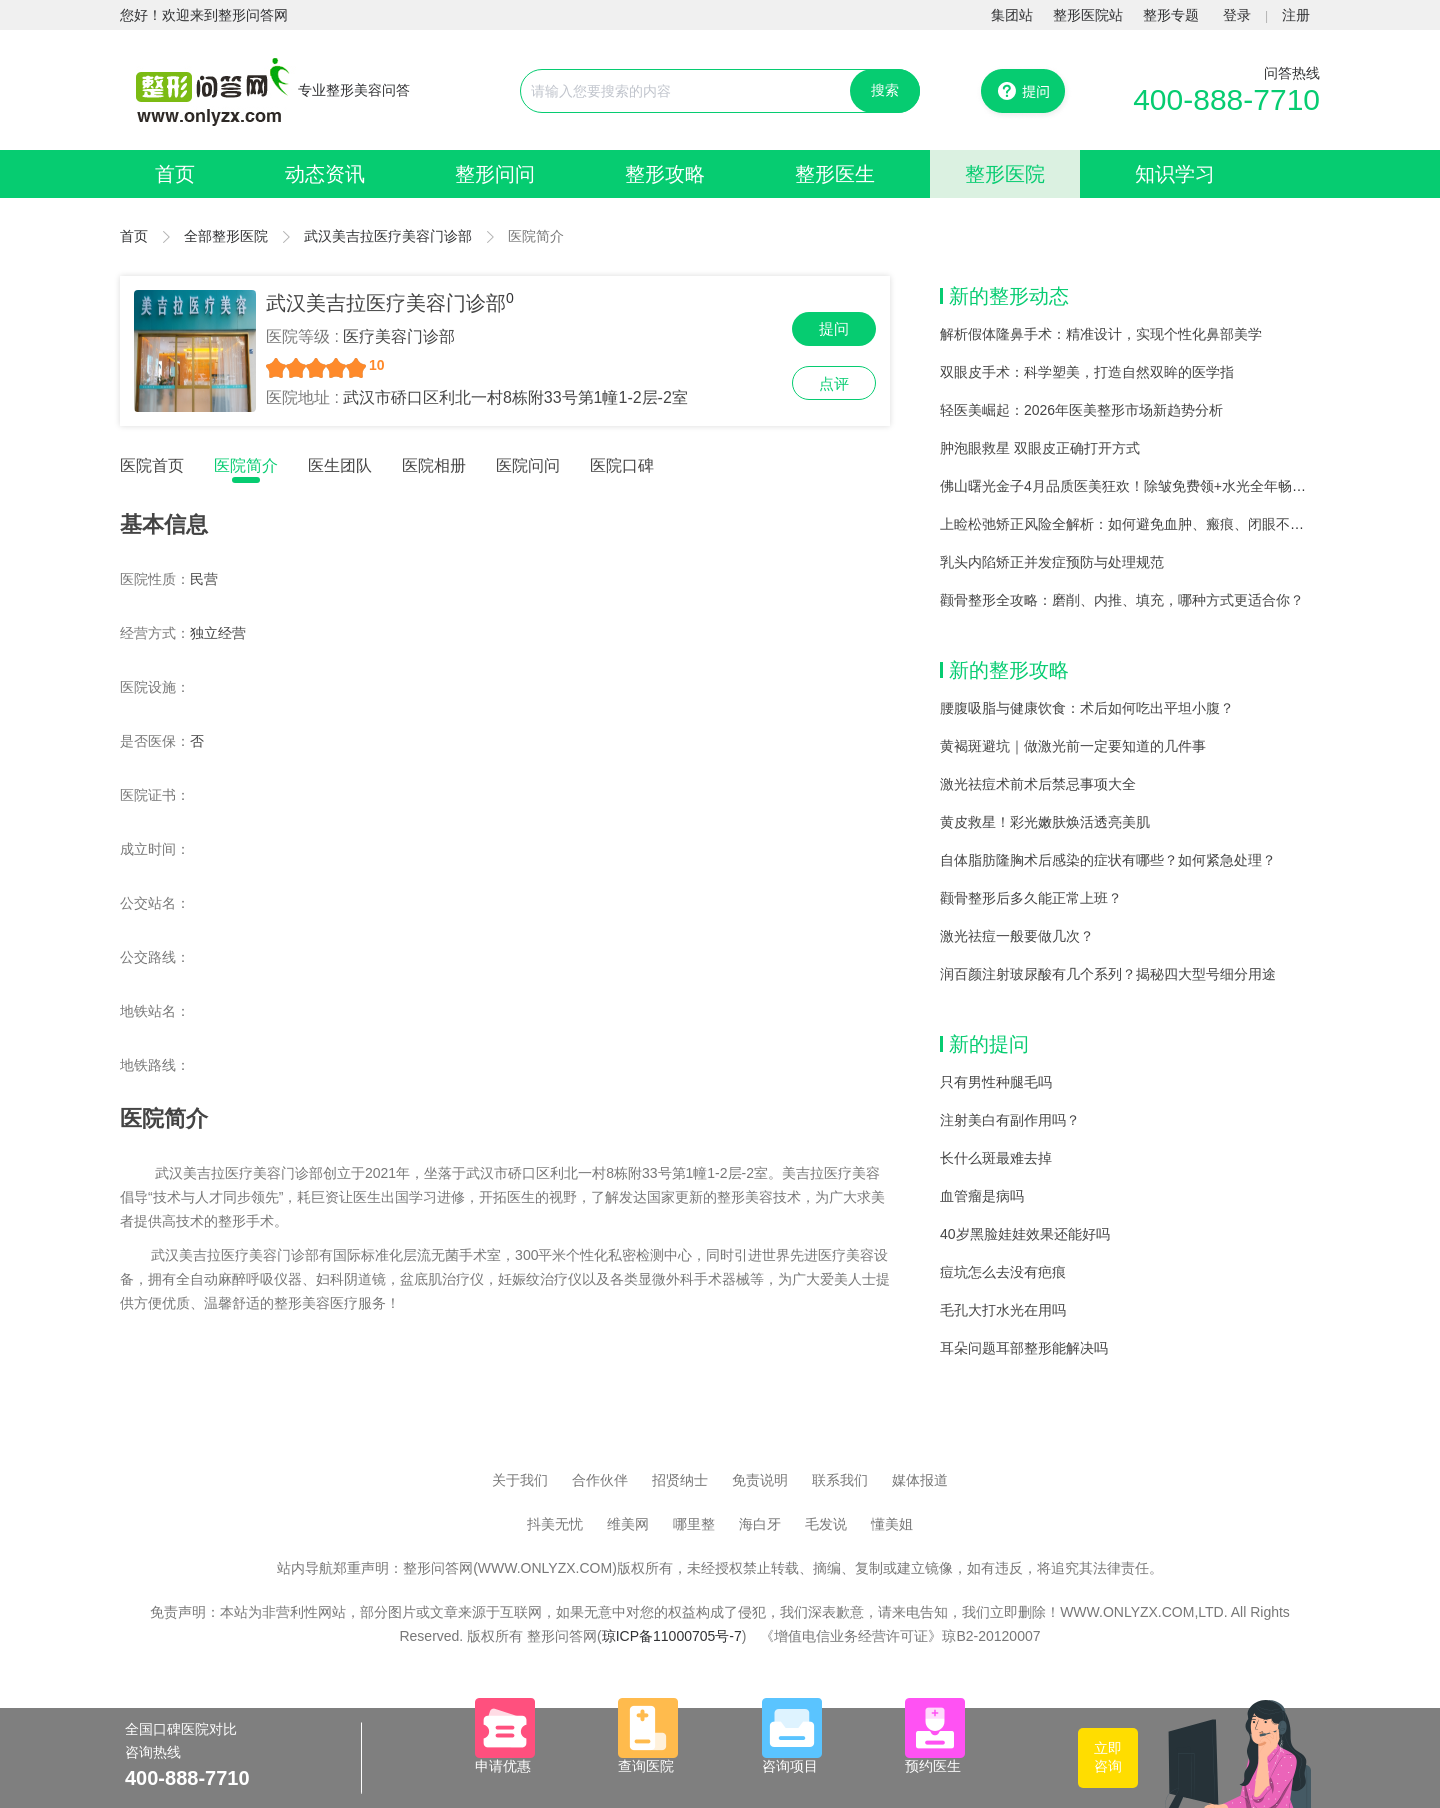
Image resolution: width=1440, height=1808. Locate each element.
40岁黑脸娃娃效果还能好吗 (1025, 1234)
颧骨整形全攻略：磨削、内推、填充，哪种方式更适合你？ (1122, 600)
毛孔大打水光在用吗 (1003, 1310)
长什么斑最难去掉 (996, 1158)
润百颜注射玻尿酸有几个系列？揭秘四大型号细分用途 (1108, 974)
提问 (834, 328)
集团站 (1012, 15)
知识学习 (1175, 174)
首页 (175, 174)
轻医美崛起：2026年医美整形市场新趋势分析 (1081, 410)
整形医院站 (1088, 15)
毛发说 (826, 1524)
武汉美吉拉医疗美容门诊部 (388, 236)
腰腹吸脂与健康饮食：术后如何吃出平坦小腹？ (1087, 708)
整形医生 (835, 174)
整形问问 (495, 174)
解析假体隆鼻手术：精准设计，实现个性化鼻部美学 (1101, 334)
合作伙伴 (600, 1480)
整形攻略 (665, 174)
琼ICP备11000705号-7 (672, 1636)
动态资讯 (325, 174)
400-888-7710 (1226, 99)
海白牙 (760, 1524)
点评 (834, 383)
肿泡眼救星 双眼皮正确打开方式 (1040, 448)
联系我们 (840, 1480)
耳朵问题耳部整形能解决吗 (1024, 1348)
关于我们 (520, 1480)
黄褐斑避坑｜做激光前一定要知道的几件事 (1073, 746)
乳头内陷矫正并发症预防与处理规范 (1052, 562)
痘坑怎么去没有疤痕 (1003, 1272)
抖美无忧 (555, 1524)
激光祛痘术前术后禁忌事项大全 (1038, 784)
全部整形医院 (226, 236)
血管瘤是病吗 (982, 1196)
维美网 (628, 1524)
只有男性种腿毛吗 (996, 1082)
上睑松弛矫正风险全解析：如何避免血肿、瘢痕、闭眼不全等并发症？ (1157, 524)
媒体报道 (920, 1480)
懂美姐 (892, 1524)
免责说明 (760, 1480)
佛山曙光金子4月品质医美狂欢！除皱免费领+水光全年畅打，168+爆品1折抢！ (1184, 486)
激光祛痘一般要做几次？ (1017, 936)
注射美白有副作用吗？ (1010, 1120)
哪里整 (694, 1524)
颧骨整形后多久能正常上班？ (1031, 898)
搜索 (885, 90)
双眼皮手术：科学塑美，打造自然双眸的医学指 (1087, 372)
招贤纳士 (680, 1480)
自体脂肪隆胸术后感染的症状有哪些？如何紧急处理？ (1108, 860)
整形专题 (1171, 15)
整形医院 (1005, 174)
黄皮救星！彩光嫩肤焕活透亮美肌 (1045, 822)
